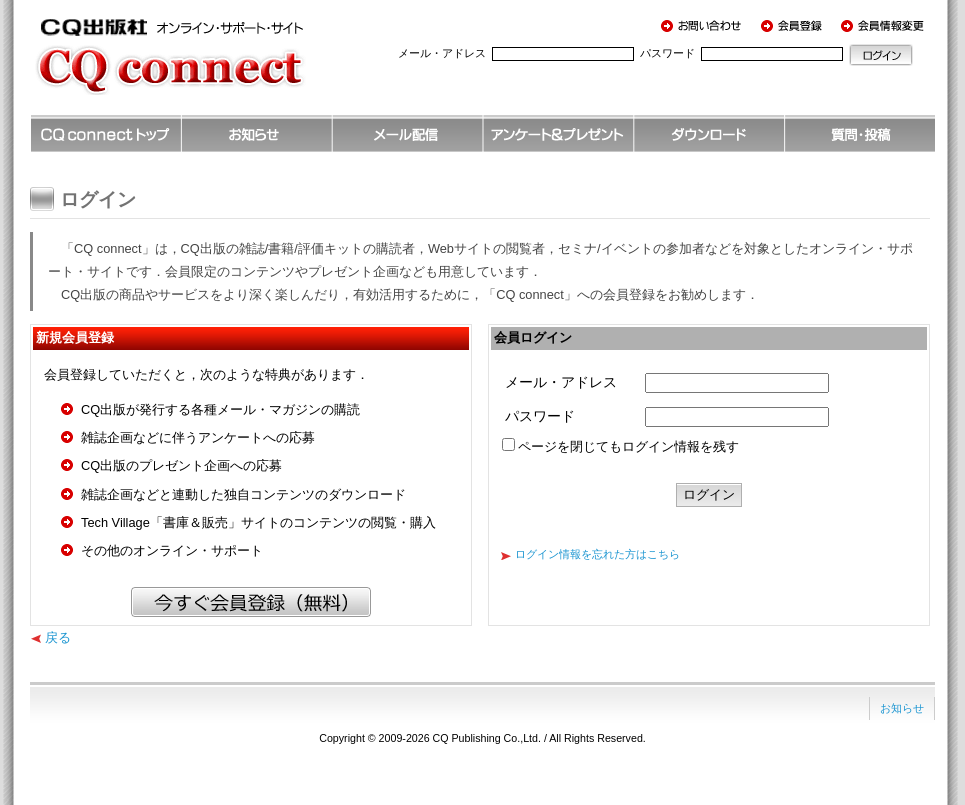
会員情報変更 (885, 25)
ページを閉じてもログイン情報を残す (628, 446)
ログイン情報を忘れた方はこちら (597, 554)
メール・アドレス (442, 53)
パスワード (667, 53)
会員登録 (795, 25)
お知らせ (902, 708)
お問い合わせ (705, 25)
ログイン (881, 55)
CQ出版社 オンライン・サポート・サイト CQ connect (200, 65)
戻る (58, 637)
